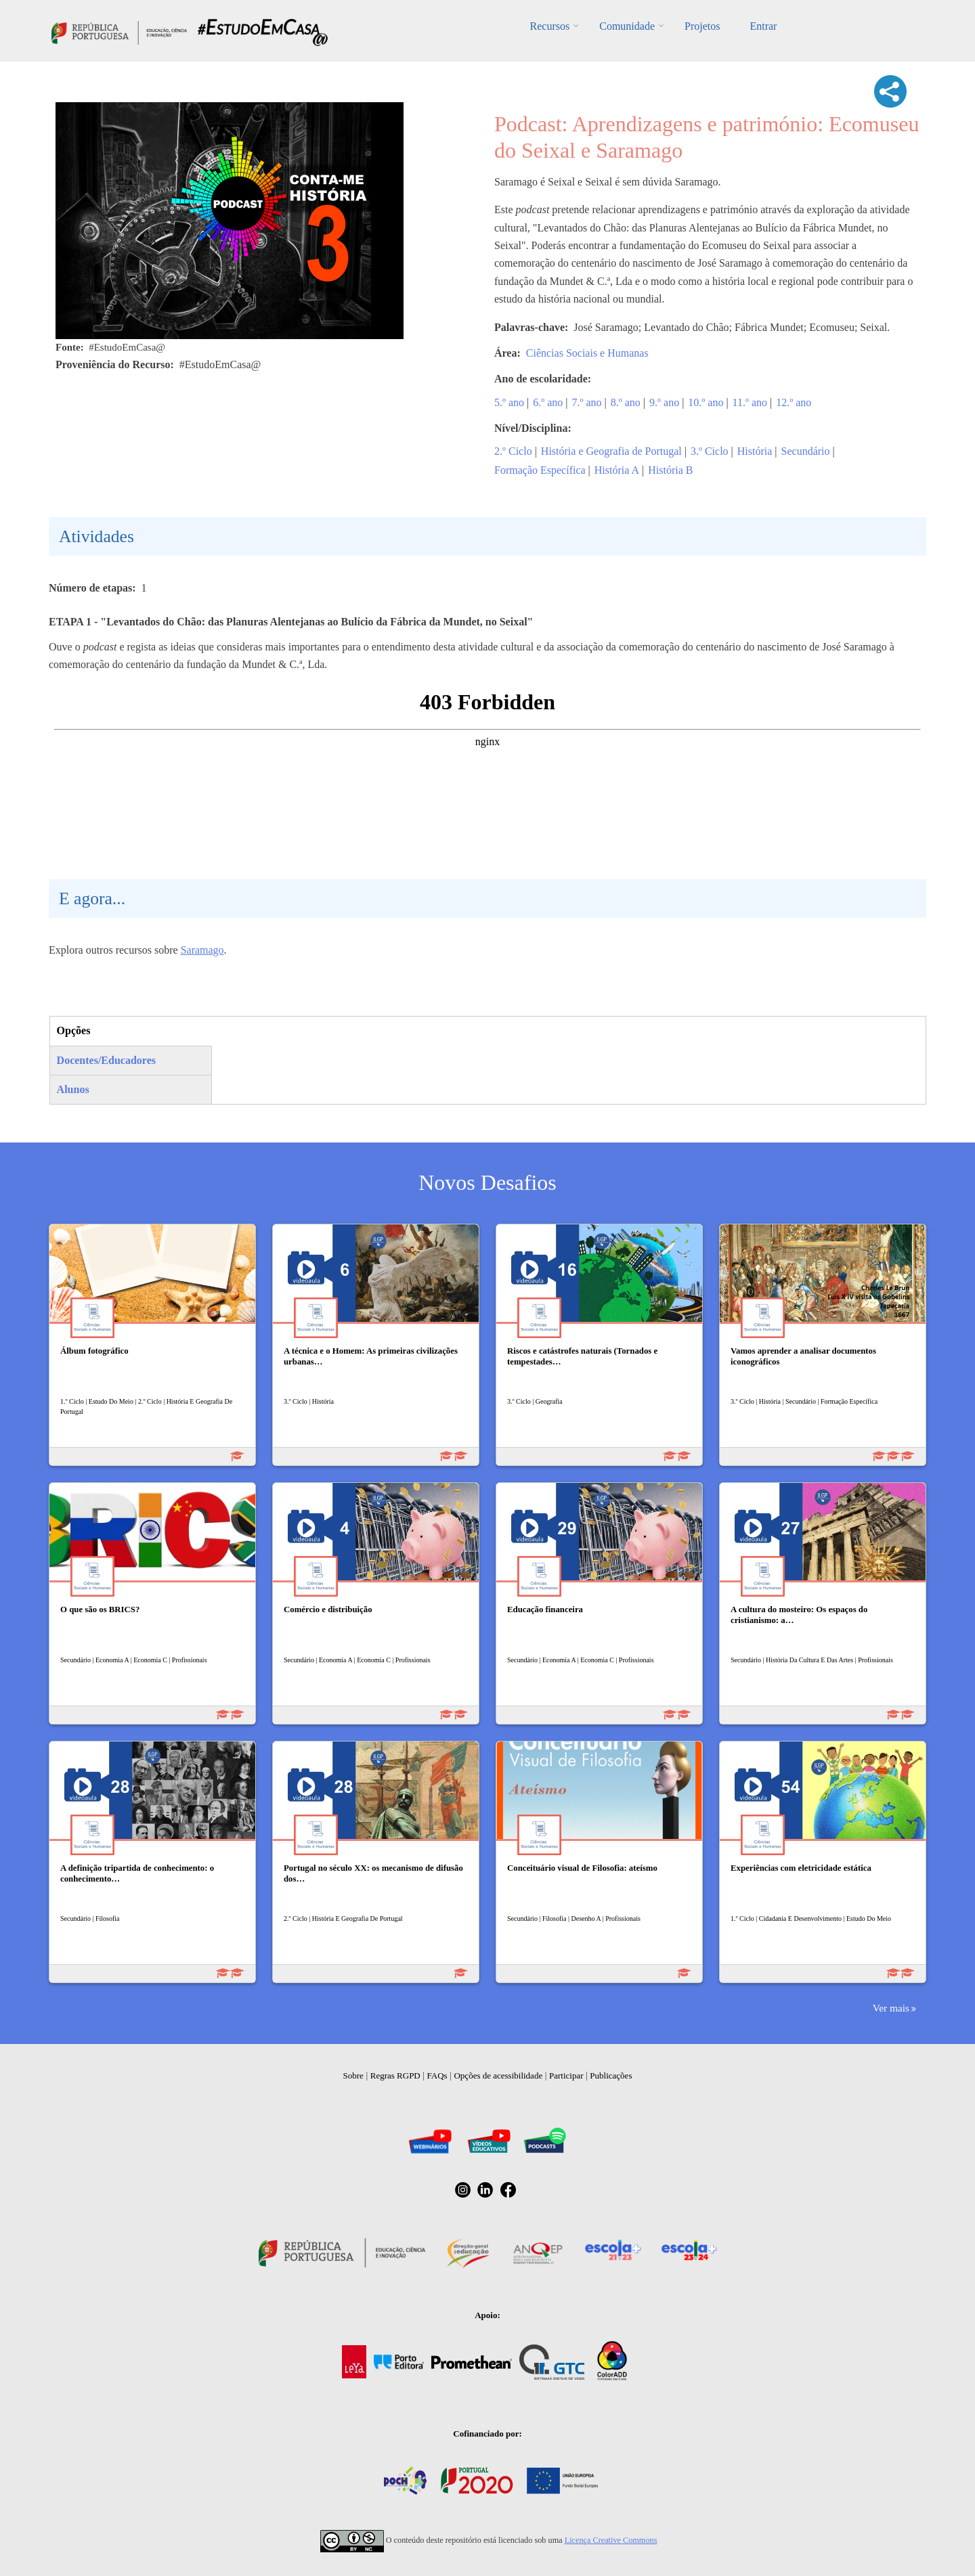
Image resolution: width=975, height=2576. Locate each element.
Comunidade (627, 26)
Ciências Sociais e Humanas (587, 353)
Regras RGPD (395, 2075)
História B (670, 470)
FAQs (437, 2075)
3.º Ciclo (710, 451)
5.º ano (509, 402)
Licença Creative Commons (611, 2540)
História (755, 451)
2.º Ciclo (513, 451)
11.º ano (750, 402)
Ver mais (891, 2008)
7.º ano (587, 402)
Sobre (353, 2075)
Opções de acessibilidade (498, 2075)
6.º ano (548, 402)
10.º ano (705, 402)
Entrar (763, 26)
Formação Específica (540, 470)
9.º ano (664, 402)
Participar (566, 2075)
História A (616, 470)
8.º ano (626, 402)
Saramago (202, 950)
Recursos (550, 26)
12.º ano (793, 402)
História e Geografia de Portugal (611, 451)
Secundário (805, 451)
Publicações (611, 2075)
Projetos (702, 26)
